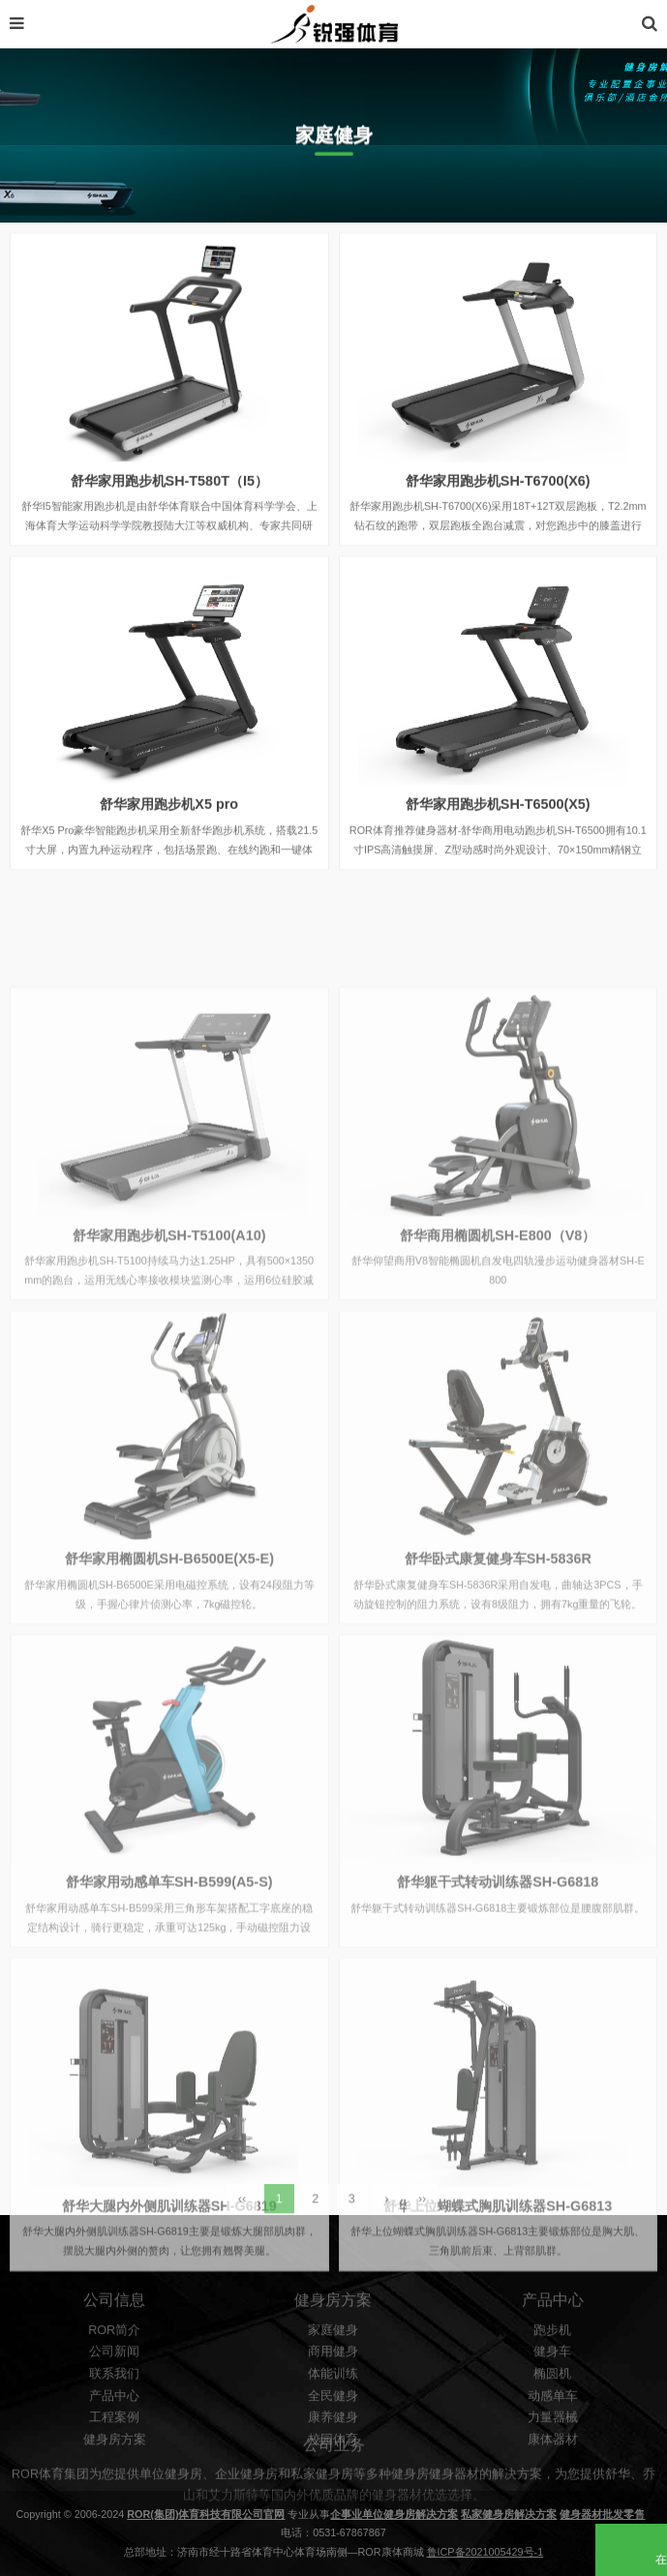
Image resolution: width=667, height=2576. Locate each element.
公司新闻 (114, 2440)
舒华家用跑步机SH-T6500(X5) (498, 822)
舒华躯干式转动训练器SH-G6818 (497, 2050)
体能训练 (333, 2462)
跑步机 (552, 2418)
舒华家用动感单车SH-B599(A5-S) (169, 2050)
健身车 (552, 2440)
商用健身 (333, 2440)
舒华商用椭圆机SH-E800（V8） (497, 1403)
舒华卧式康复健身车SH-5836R (498, 1727)
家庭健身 (333, 2418)
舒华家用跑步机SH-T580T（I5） (169, 499)
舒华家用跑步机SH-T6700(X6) (498, 499)
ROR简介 (114, 2418)
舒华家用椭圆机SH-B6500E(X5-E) (169, 1727)
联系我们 (114, 2462)
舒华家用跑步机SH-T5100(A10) (169, 1403)
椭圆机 (552, 2462)
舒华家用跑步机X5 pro (169, 822)
